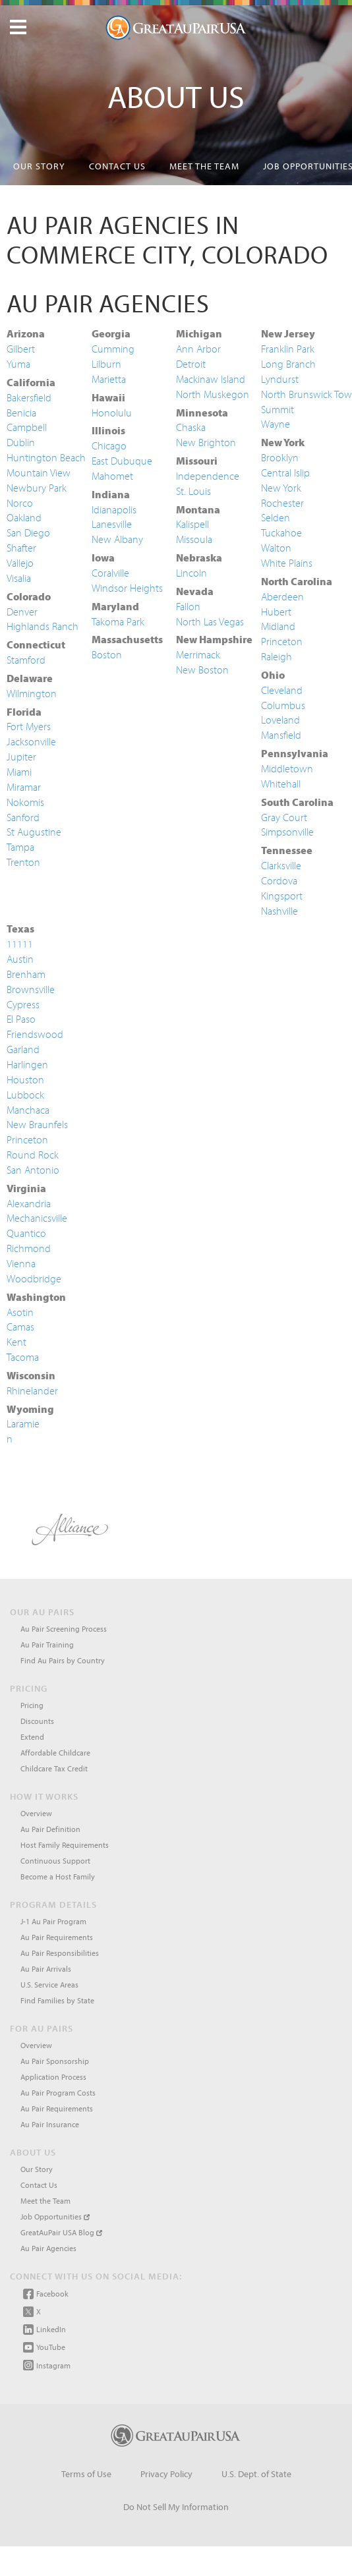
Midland (278, 626)
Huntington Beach (46, 457)
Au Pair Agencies (48, 2248)
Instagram (47, 2365)
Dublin (21, 442)
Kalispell (192, 523)
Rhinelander (32, 1390)
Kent (16, 1341)
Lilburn (106, 363)
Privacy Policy (166, 2474)
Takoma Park (118, 621)
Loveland (280, 719)
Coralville (110, 572)
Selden (275, 517)
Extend (32, 1737)
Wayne (275, 423)
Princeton (282, 641)
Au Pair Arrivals (45, 1969)
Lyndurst (280, 379)
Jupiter (21, 756)
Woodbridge (34, 1278)
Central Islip (285, 472)
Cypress (23, 1004)
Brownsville (31, 989)
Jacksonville (31, 741)
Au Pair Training (47, 1644)
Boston (107, 654)
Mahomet (112, 475)
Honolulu (112, 412)
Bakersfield (29, 397)
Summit (277, 409)
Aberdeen (282, 596)
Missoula (194, 539)
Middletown (287, 768)
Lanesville (112, 523)
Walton (276, 547)
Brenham (26, 974)
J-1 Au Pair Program (53, 1921)
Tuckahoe (281, 532)
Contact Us (117, 166)
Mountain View (39, 472)
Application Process (53, 2077)
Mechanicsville (37, 1217)
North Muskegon (212, 394)
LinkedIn (44, 2329)
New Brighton (206, 442)
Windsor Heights (127, 587)
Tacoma (23, 1356)
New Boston (202, 669)
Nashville (279, 910)
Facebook (46, 2294)
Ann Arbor (198, 348)
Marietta (109, 379)
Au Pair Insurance (49, 2124)
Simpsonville (287, 831)
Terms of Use (86, 2474)
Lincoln (191, 572)
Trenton (23, 862)
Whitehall (281, 783)
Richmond (29, 1248)
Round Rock (33, 1154)
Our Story (39, 166)
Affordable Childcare (55, 1753)
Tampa (20, 846)
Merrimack (198, 654)
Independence (207, 475)
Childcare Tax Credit (54, 1768)
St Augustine (34, 831)
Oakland (24, 517)
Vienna (21, 1263)
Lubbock (25, 1094)
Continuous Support (55, 1861)
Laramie (23, 1423)
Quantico (26, 1233)
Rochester (282, 502)
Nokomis (25, 802)
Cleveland (282, 690)
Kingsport (282, 895)
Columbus (283, 705)
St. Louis (193, 491)
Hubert (276, 611)
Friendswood (35, 1034)
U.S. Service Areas (49, 1984)
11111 (20, 943)
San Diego (28, 532)
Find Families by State (57, 2000)
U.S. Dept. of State (256, 2474)
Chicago (109, 445)
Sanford (23, 817)
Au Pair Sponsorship (54, 2061)
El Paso (21, 1018)
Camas (20, 1326)
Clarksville (281, 865)
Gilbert (21, 348)
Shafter (21, 547)
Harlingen (27, 1064)
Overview (36, 1813)
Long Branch (288, 363)
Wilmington (32, 693)
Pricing (32, 1705)
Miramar (24, 786)
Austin (20, 958)
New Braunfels (37, 1124)
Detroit (191, 363)
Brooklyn (280, 457)
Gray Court (284, 817)
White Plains (286, 562)
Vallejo (20, 562)
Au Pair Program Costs (58, 2093)
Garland (23, 1049)
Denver (22, 611)
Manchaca (28, 1109)
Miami (19, 771)
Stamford (26, 659)
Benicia (21, 412)
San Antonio (33, 1169)
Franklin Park (287, 348)
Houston (25, 1079)
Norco (20, 502)
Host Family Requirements (64, 1845)
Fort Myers (29, 726)
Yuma (18, 363)
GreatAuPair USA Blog (61, 2232)
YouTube (44, 2347)
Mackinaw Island (210, 379)
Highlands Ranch (42, 626)
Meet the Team (204, 166)
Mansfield (281, 734)
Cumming (113, 348)
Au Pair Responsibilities (59, 1953)
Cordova (279, 880)
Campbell (27, 427)
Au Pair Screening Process (63, 1629)
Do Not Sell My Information (176, 2507)
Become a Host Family (57, 1876)
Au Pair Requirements (56, 1937)
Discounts (37, 1721)
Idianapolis (114, 509)
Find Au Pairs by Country (62, 1660)
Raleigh (276, 656)
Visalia (19, 578)
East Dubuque (122, 460)
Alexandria (29, 1203)
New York (281, 487)
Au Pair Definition (50, 1829)
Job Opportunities (55, 2216)
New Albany (117, 539)
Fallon (188, 606)
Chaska (191, 427)
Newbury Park (37, 487)
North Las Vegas (210, 621)
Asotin (20, 1312)
